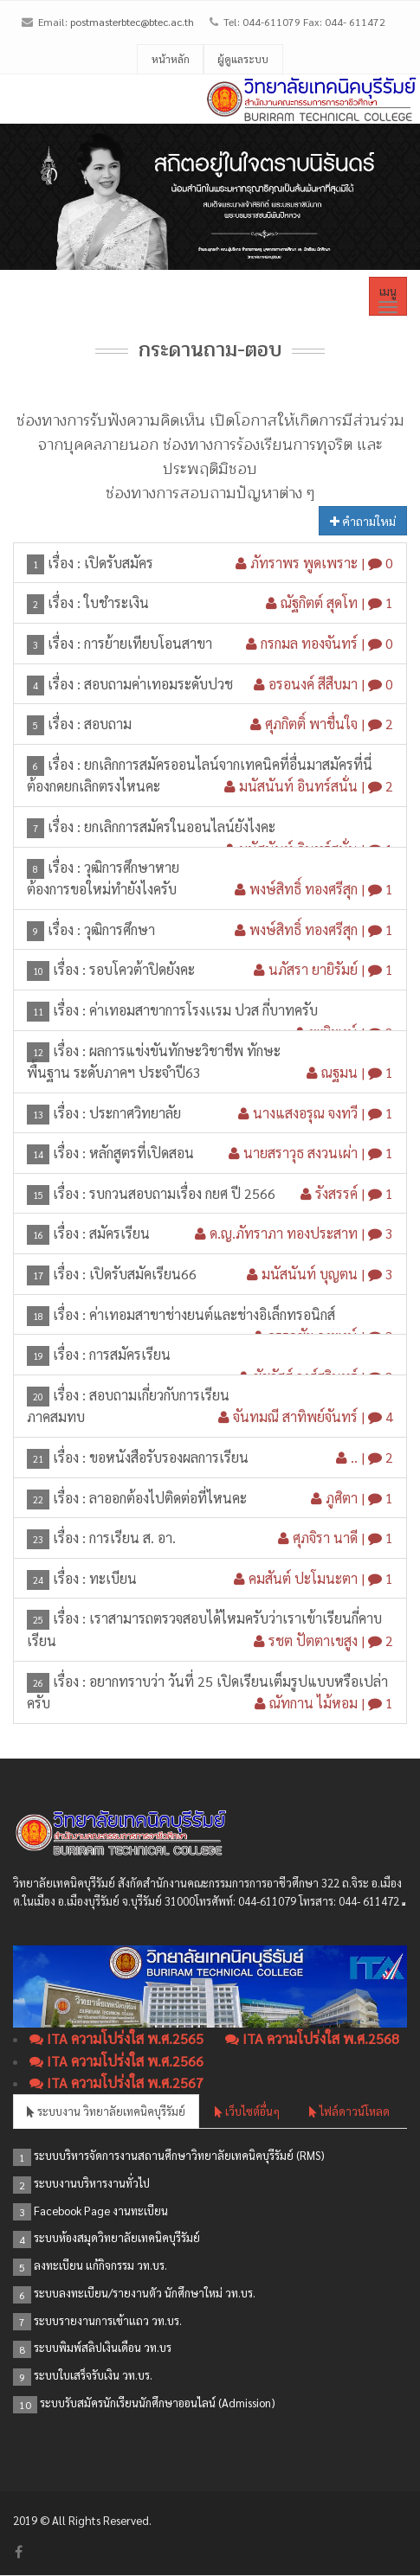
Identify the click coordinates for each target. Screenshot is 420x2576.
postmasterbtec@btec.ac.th (132, 22)
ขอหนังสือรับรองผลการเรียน (169, 1457)
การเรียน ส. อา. (132, 1537)
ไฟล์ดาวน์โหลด (349, 2111)
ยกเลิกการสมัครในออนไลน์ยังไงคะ (179, 826)
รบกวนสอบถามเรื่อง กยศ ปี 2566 (182, 1193)
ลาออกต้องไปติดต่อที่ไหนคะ (168, 1498)
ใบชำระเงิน (116, 602)
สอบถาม (108, 723)
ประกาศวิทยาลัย (135, 1113)
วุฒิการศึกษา (119, 929)
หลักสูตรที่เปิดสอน (141, 1153)
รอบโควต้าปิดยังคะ (142, 969)
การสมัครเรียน (130, 1354)
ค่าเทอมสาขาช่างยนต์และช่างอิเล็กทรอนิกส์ (212, 1314)
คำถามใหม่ (363, 521)
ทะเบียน (113, 1578)
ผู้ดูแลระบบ (242, 59)
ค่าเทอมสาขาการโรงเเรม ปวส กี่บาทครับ (203, 1010)
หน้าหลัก (171, 59)
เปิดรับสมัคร (118, 563)
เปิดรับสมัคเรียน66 (143, 1274)
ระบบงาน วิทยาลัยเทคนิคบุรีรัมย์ (106, 2111)
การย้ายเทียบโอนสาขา (148, 643)
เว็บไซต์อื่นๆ (247, 2111)
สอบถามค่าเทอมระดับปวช (158, 684)
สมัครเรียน (119, 1233)
